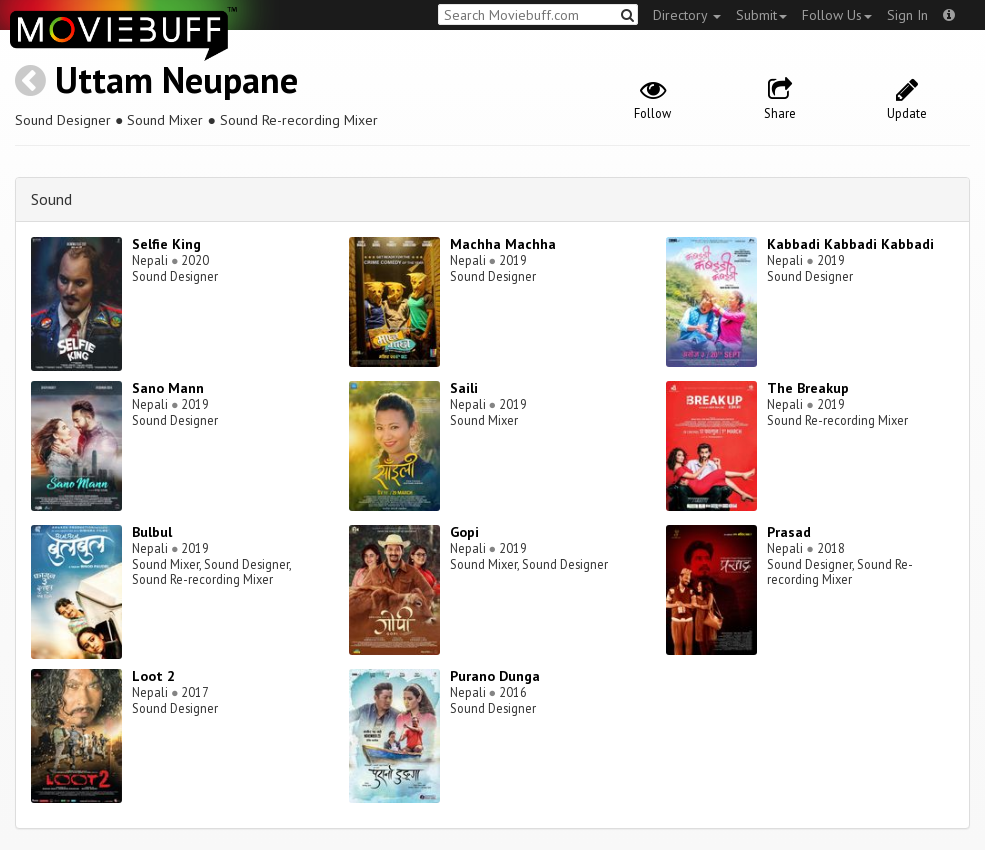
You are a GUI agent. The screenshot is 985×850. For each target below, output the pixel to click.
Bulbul (152, 532)
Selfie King (166, 244)
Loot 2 (153, 676)
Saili (464, 388)
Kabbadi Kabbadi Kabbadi (850, 244)
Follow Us (837, 15)
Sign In (907, 15)
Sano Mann (168, 388)
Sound (51, 199)
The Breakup (808, 388)
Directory (687, 15)
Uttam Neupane (176, 79)
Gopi (464, 532)
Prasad (789, 532)
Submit (761, 15)
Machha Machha (503, 244)
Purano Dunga (495, 676)
